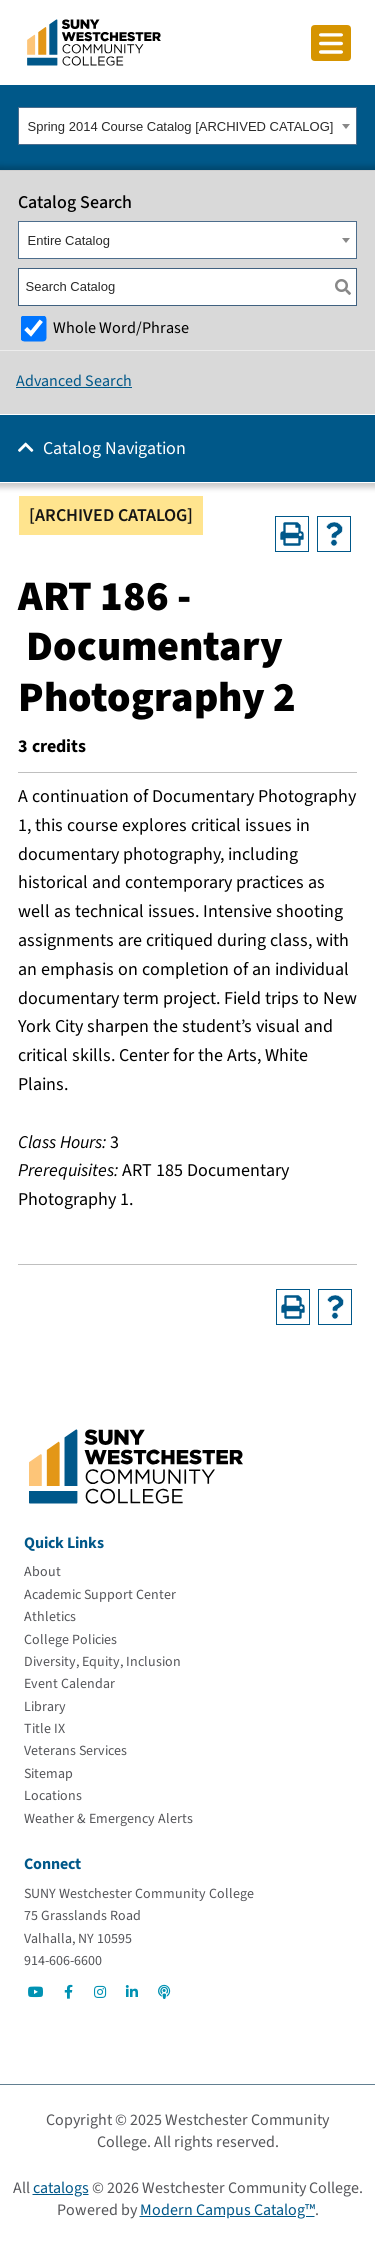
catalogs (61, 2188)
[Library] (45, 1707)
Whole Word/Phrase (121, 327)
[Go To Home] (94, 41)
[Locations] (53, 1796)
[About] (42, 1572)
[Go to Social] (36, 1992)
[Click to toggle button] (331, 43)
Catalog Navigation (114, 448)
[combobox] (187, 126)
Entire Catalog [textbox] (69, 240)
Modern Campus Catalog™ (227, 2210)
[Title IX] (44, 1729)
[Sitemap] (48, 1774)
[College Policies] (70, 1640)
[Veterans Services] (75, 1751)
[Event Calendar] (69, 1684)
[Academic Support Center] (100, 1595)
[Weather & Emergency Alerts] (108, 1819)
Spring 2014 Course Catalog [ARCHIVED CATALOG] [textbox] (181, 126)
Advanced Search (74, 381)
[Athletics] (50, 1617)
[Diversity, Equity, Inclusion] (102, 1662)
